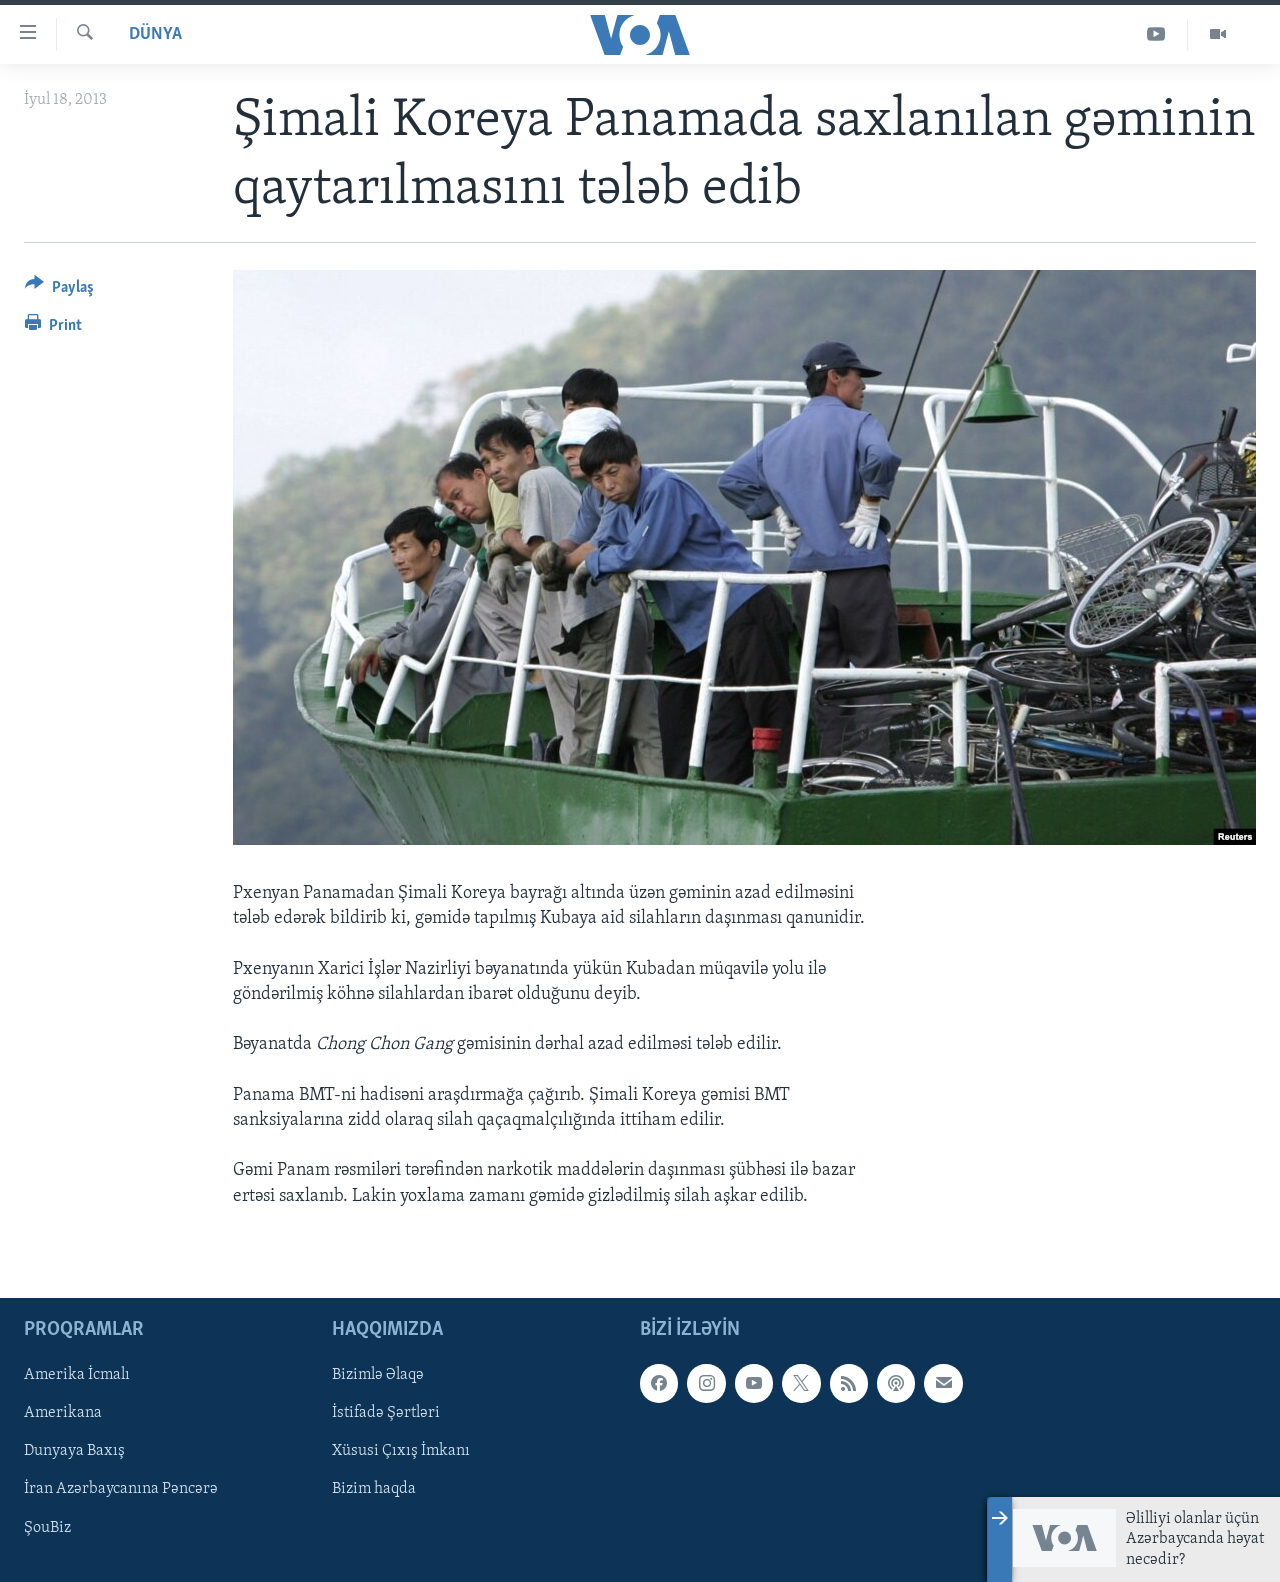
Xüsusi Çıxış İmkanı (401, 1451)
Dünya (155, 34)
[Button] (59, 290)
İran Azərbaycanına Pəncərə (121, 1489)
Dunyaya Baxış (74, 1451)
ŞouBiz (47, 1527)
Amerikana (63, 1413)
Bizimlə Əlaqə (378, 1375)
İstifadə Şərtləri (386, 1413)
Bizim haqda (374, 1489)
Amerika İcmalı (77, 1375)
